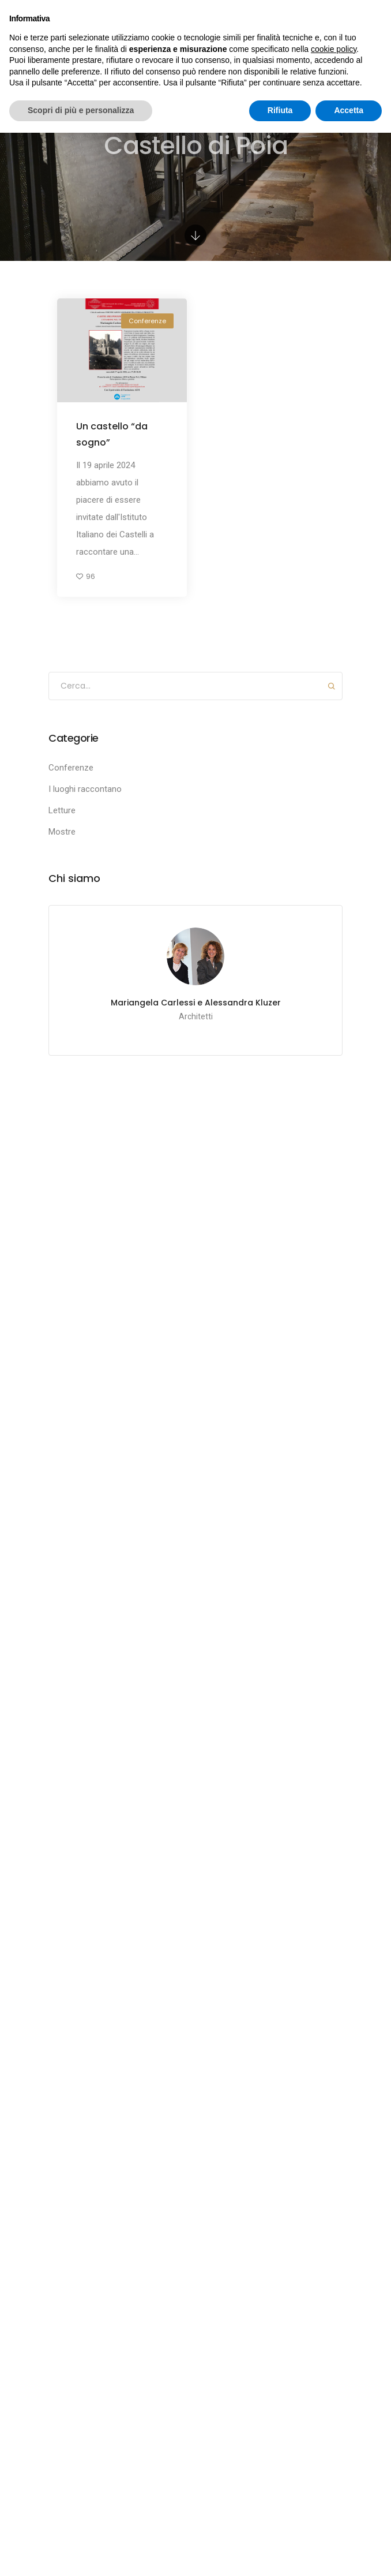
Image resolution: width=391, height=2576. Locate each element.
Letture (62, 810)
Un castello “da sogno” (112, 434)
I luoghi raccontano (85, 789)
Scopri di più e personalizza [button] (81, 110)
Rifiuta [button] (280, 110)
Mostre (62, 832)
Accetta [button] (348, 110)
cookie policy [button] (333, 49)
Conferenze (147, 321)
